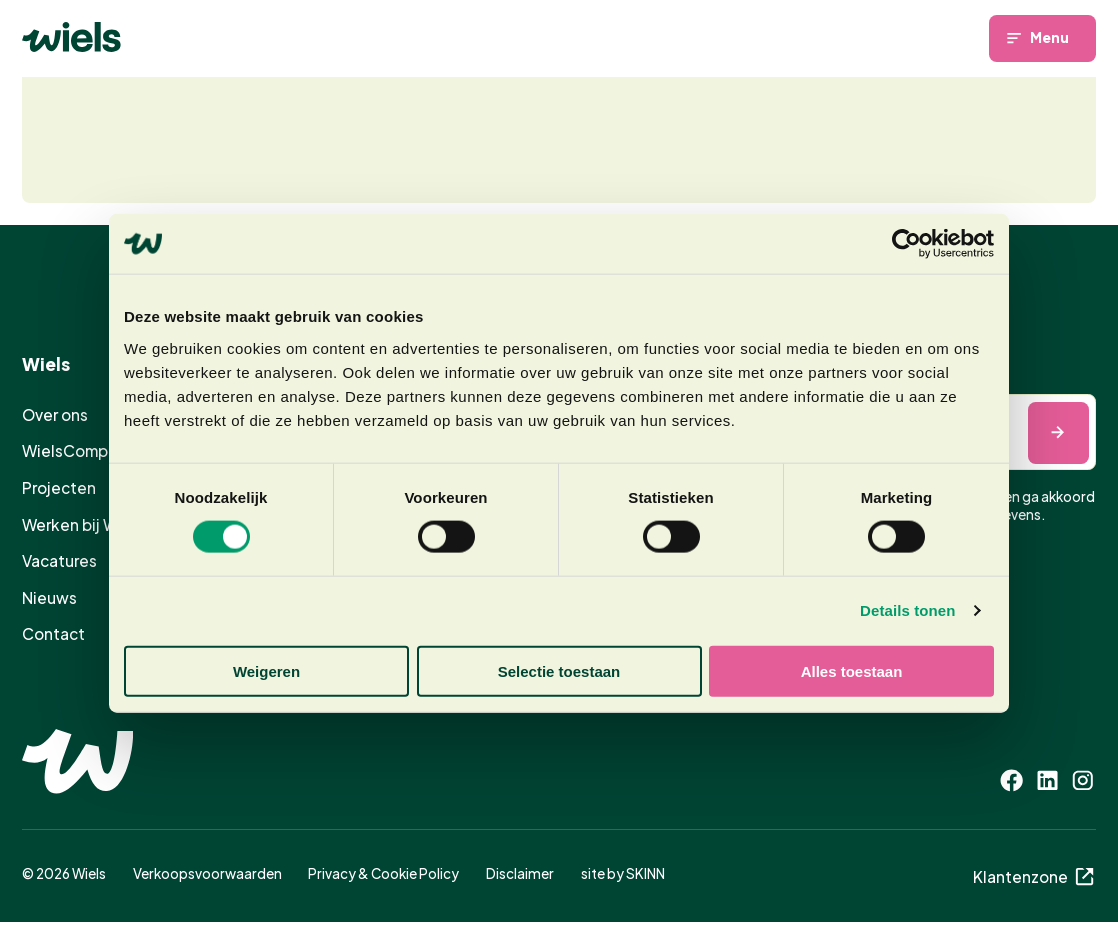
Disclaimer (520, 872)
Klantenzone (1035, 875)
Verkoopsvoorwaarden (207, 872)
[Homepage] (71, 37)
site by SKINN (623, 872)
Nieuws (49, 596)
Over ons (55, 414)
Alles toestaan (852, 670)
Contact (53, 633)
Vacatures (59, 560)
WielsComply (71, 450)
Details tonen (907, 610)
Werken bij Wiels (83, 523)
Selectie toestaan (559, 670)
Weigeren (266, 670)
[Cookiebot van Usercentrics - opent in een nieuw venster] (906, 244)
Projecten (59, 487)
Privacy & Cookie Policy (383, 872)
